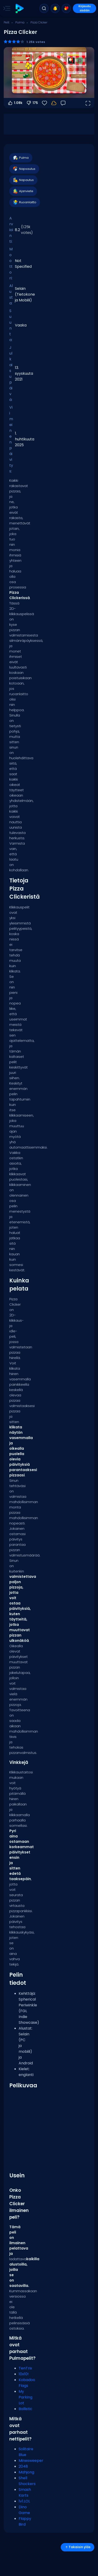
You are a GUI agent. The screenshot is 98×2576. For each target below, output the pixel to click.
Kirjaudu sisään (84, 8)
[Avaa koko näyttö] (88, 103)
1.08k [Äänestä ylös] (14, 103)
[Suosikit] (44, 103)
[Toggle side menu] (6, 8)
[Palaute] (63, 103)
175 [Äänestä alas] (32, 103)
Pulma (19, 22)
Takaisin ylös (77, 2547)
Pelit (6, 22)
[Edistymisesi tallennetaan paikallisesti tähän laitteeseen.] (54, 103)
